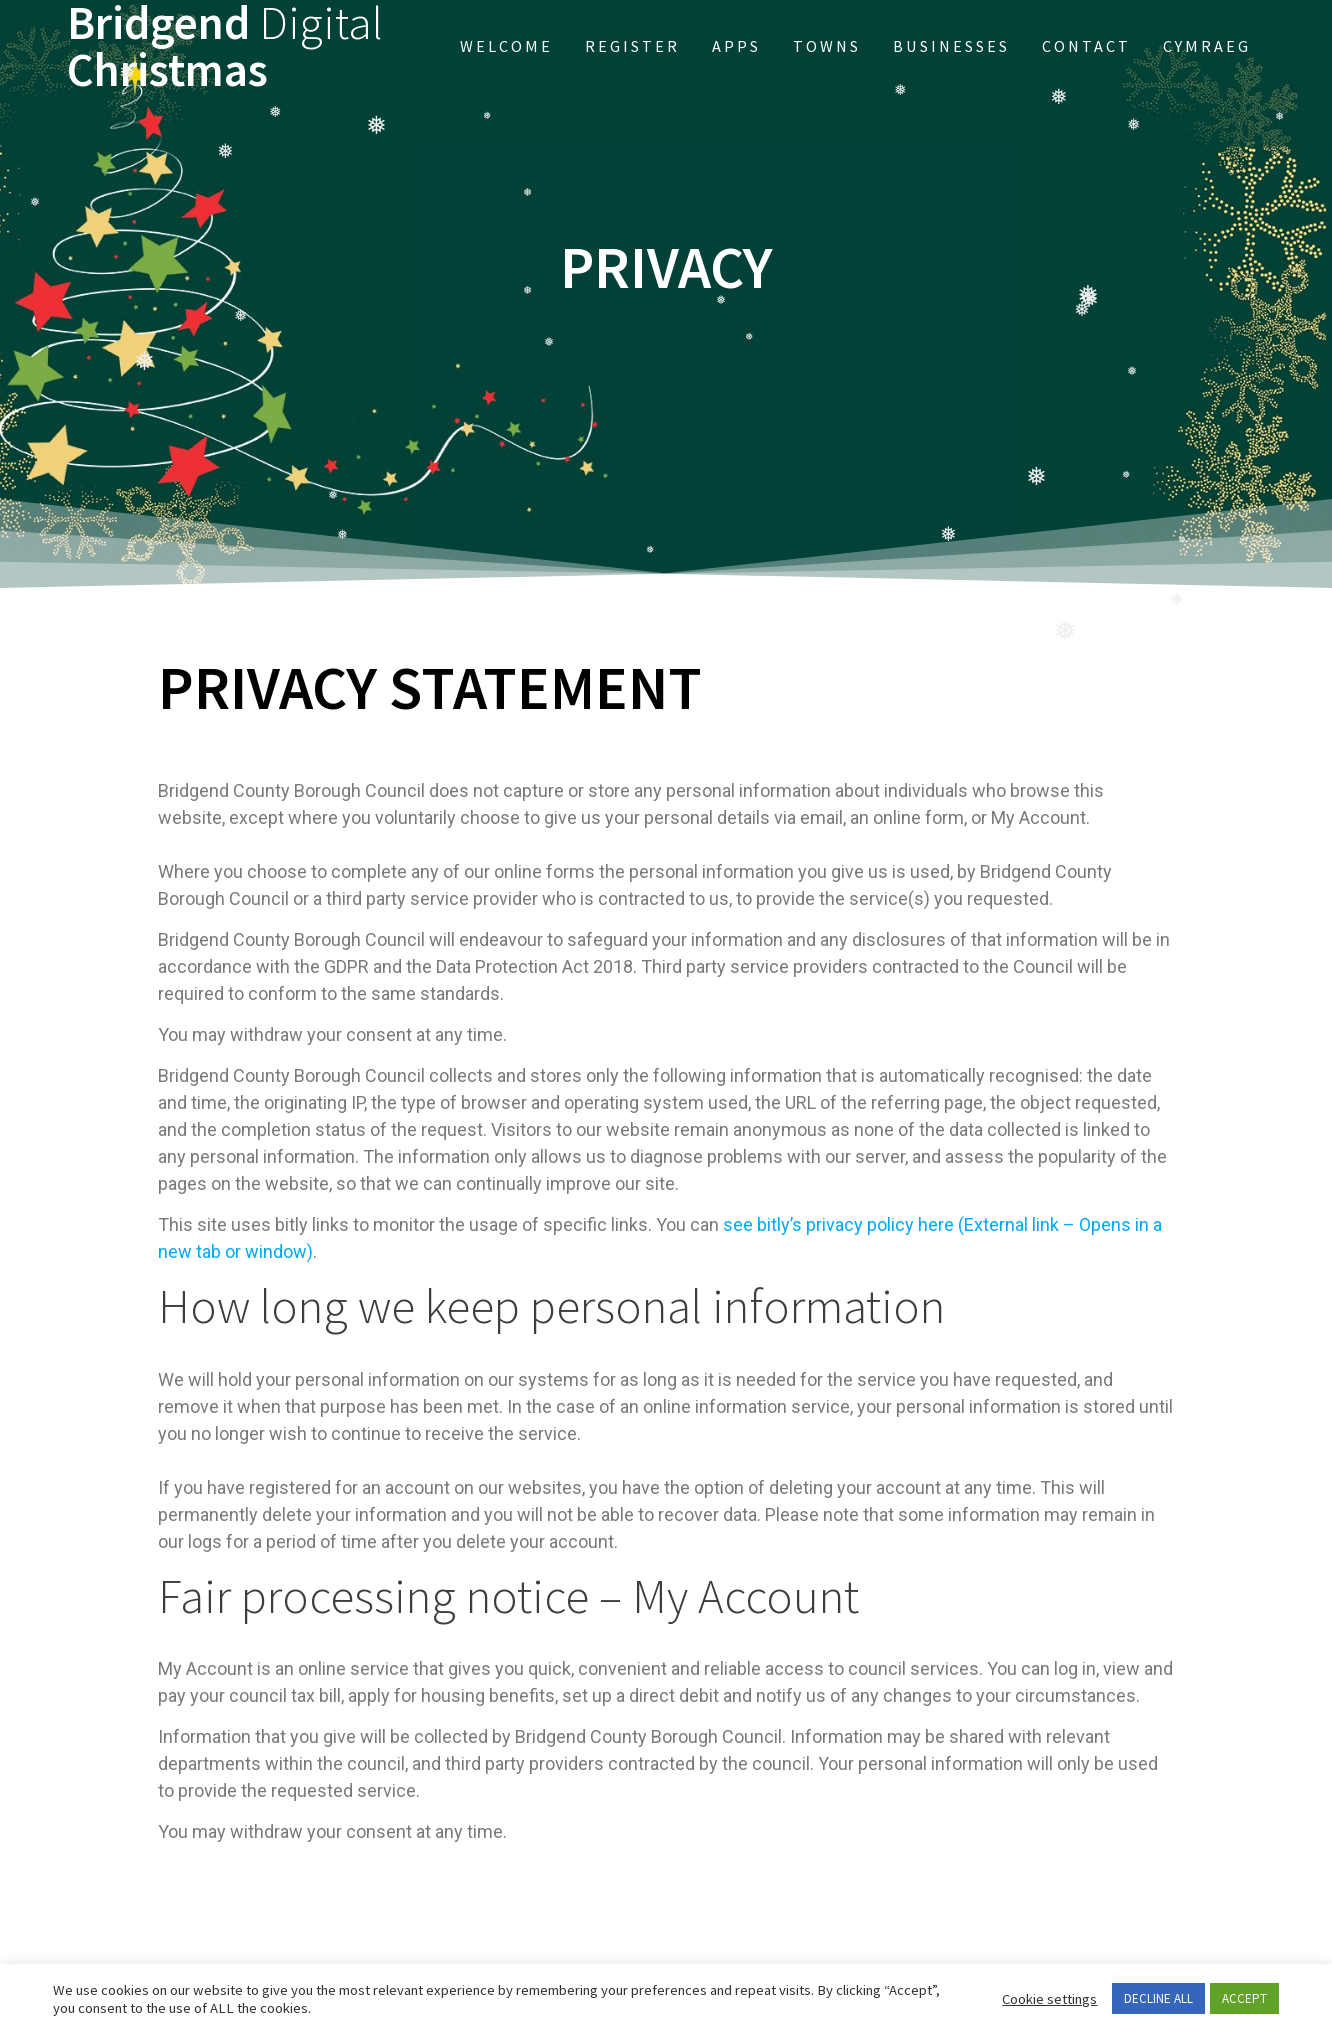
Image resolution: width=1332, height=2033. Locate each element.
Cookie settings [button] (1049, 1999)
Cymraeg (1207, 46)
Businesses (951, 46)
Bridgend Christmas (225, 47)
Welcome (506, 46)
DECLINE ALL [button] (1158, 1998)
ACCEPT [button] (1244, 1998)
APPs (736, 46)
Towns (827, 46)
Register (632, 46)
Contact (1086, 46)
